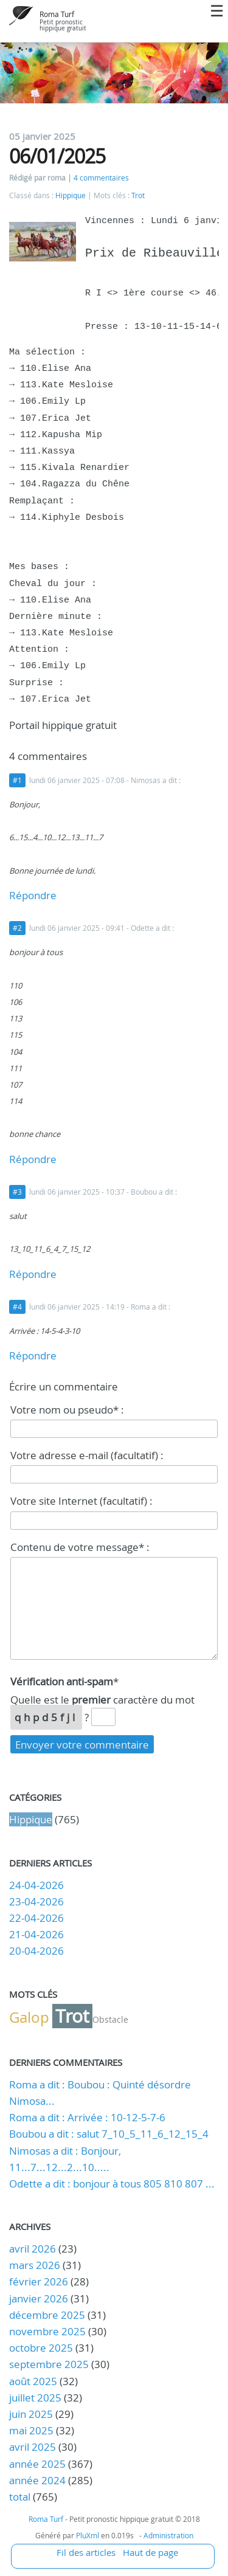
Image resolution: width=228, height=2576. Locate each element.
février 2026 (38, 2281)
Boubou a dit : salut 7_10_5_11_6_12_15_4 (109, 2134)
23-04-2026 (36, 1901)
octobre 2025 (41, 2348)
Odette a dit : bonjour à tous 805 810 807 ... (112, 2184)
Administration (168, 2535)
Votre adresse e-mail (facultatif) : (87, 1455)
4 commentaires (101, 177)
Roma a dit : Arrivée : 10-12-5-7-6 (87, 2117)
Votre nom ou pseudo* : (67, 1410)
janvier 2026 (38, 2298)
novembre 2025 (47, 2331)
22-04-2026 (36, 1918)
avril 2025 (32, 2447)
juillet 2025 (35, 2398)
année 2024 (37, 2480)
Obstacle (110, 2019)
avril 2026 (32, 2249)
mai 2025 (31, 2430)
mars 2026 (34, 2265)
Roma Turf (57, 14)
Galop (29, 2017)
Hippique (70, 195)
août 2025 (33, 2381)
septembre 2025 (49, 2364)
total (21, 2497)
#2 (17, 928)
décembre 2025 (47, 2315)
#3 (17, 1191)
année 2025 (37, 2464)
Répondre (33, 895)
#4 (17, 1306)
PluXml (87, 2535)
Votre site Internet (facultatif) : (81, 1501)
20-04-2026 (36, 1951)
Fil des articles (86, 2552)
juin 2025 (31, 2414)
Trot (138, 195)
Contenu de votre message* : (80, 1547)
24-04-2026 (36, 1885)
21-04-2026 (36, 1934)
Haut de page (150, 2552)
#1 (17, 780)
